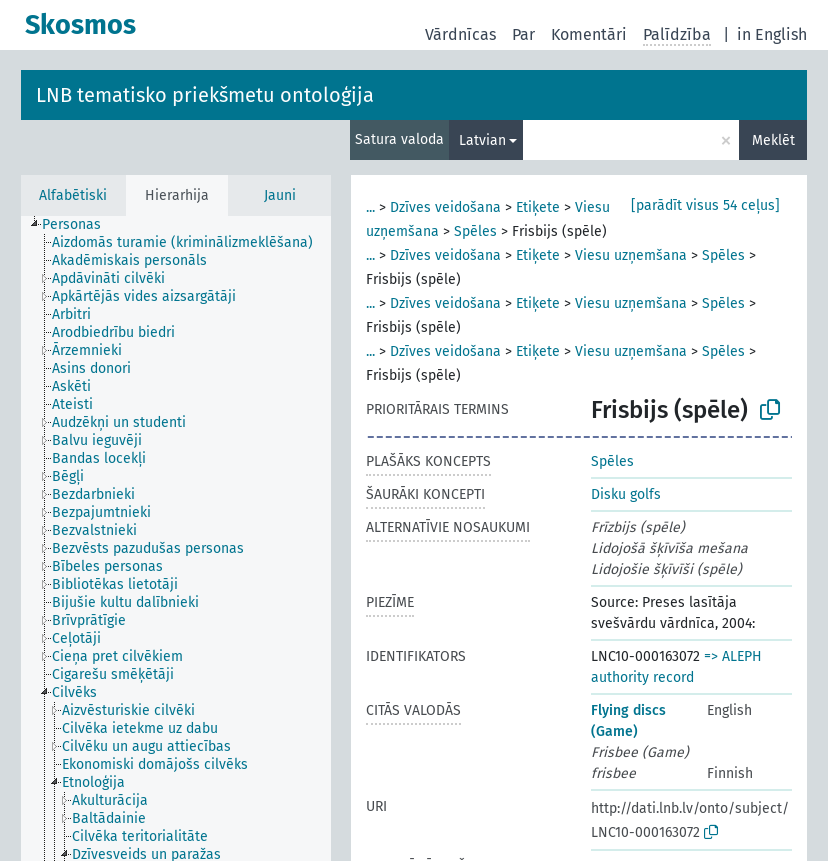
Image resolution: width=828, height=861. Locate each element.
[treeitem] (80, 225)
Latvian (482, 140)
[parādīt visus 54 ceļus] (705, 205)
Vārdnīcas (460, 34)
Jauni (280, 195)
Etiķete (538, 207)
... (370, 207)
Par (523, 34)
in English (772, 34)
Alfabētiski (73, 195)
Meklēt (773, 140)
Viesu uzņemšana (631, 255)
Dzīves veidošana (445, 207)
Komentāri (589, 34)
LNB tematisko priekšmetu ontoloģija (205, 95)
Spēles (475, 231)
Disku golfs (626, 494)
